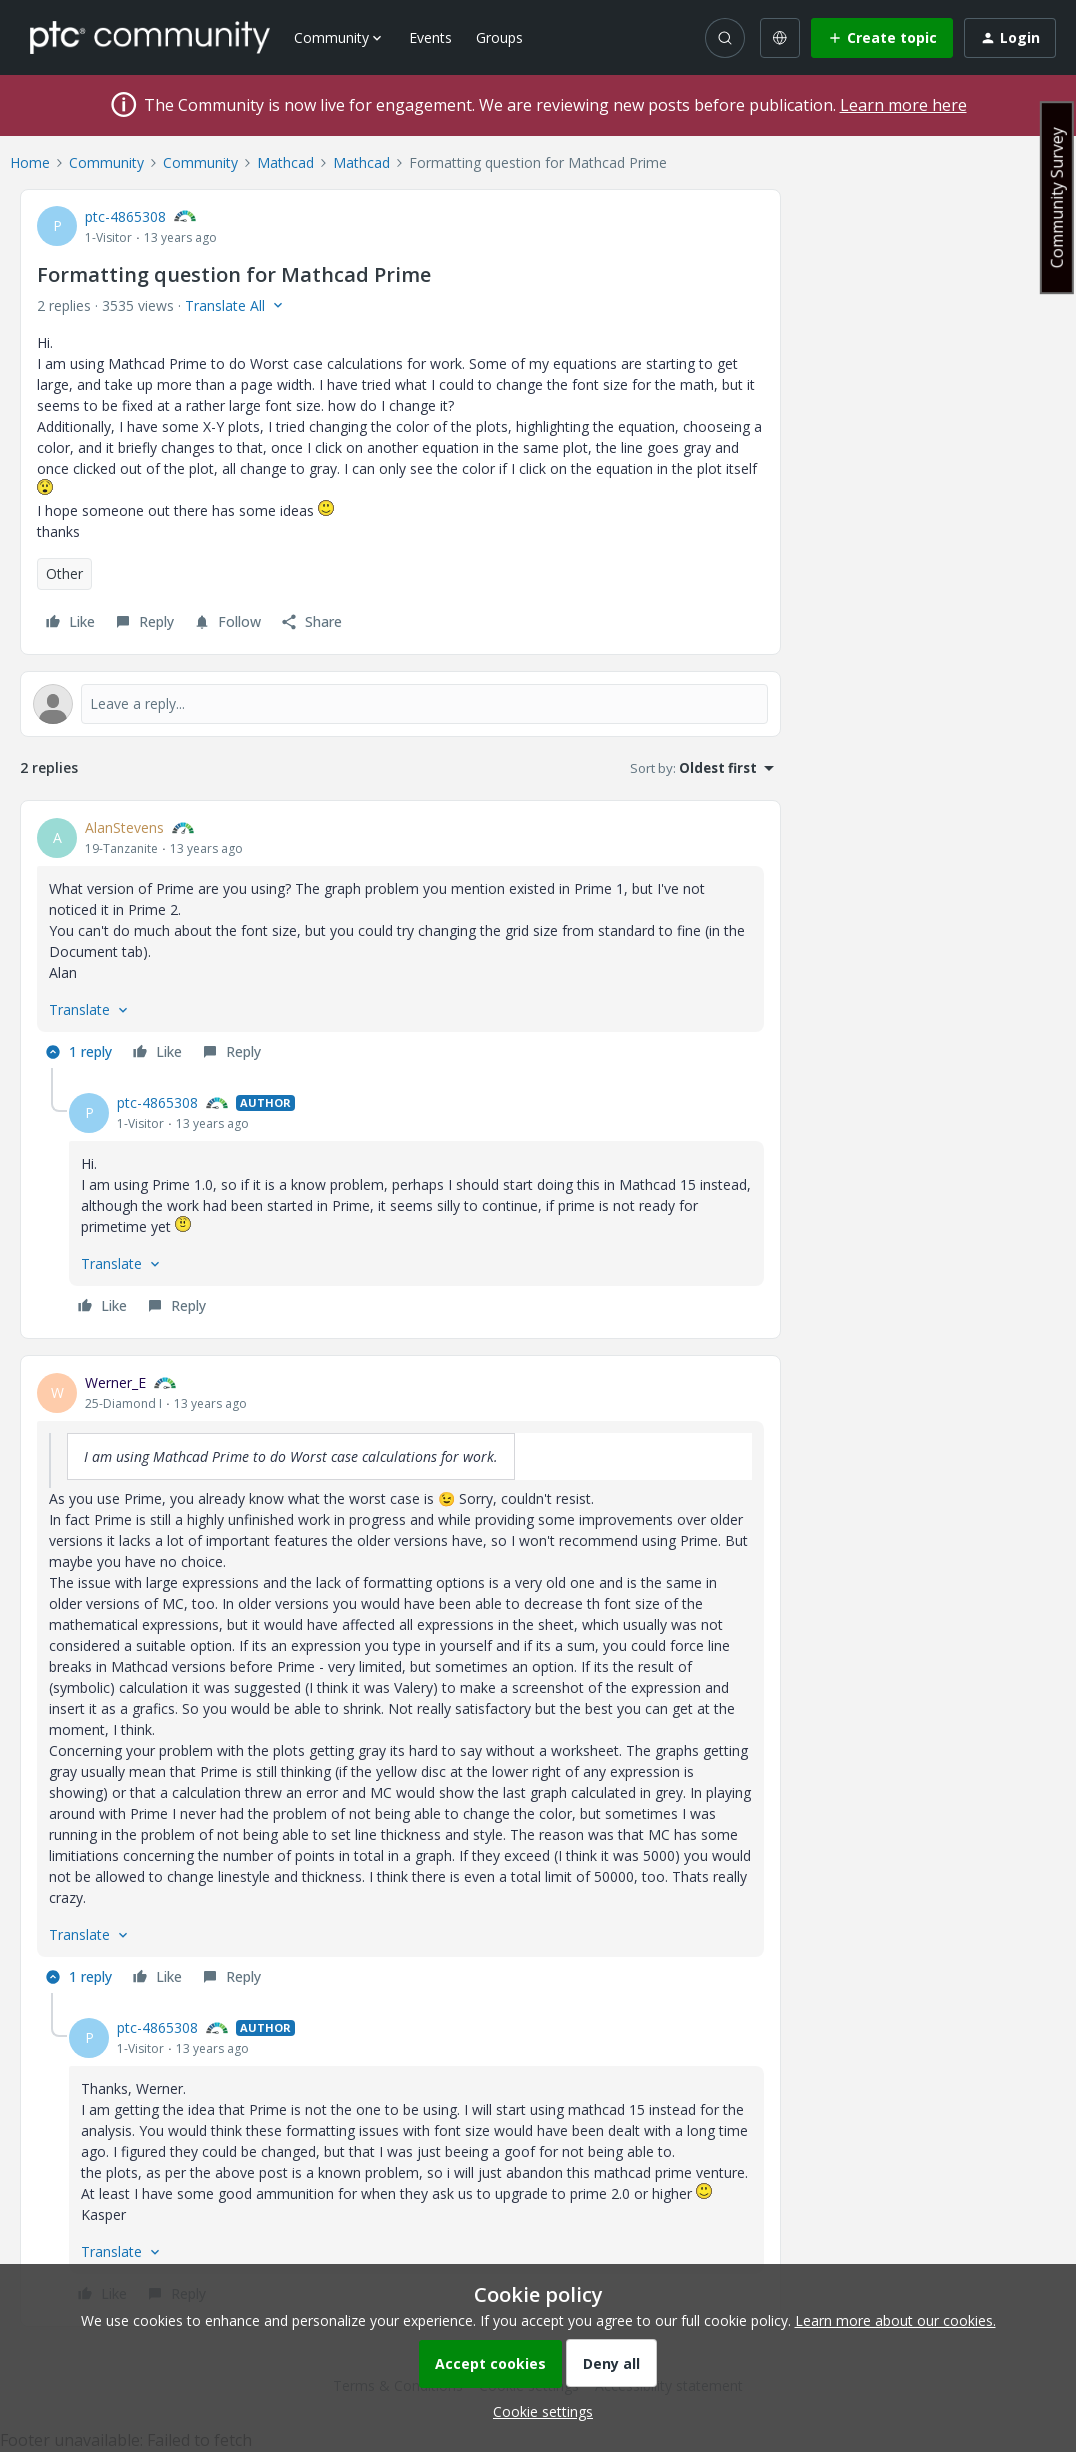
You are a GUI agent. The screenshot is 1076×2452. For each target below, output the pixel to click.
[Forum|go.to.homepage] (150, 37)
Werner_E (115, 1382)
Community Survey (1057, 197)
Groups (499, 37)
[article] (400, 942)
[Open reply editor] (400, 704)
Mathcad (285, 162)
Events (430, 37)
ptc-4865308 (125, 216)
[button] (882, 38)
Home (30, 162)
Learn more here (903, 105)
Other (64, 573)
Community (106, 162)
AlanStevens (124, 827)
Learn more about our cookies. (895, 2320)
